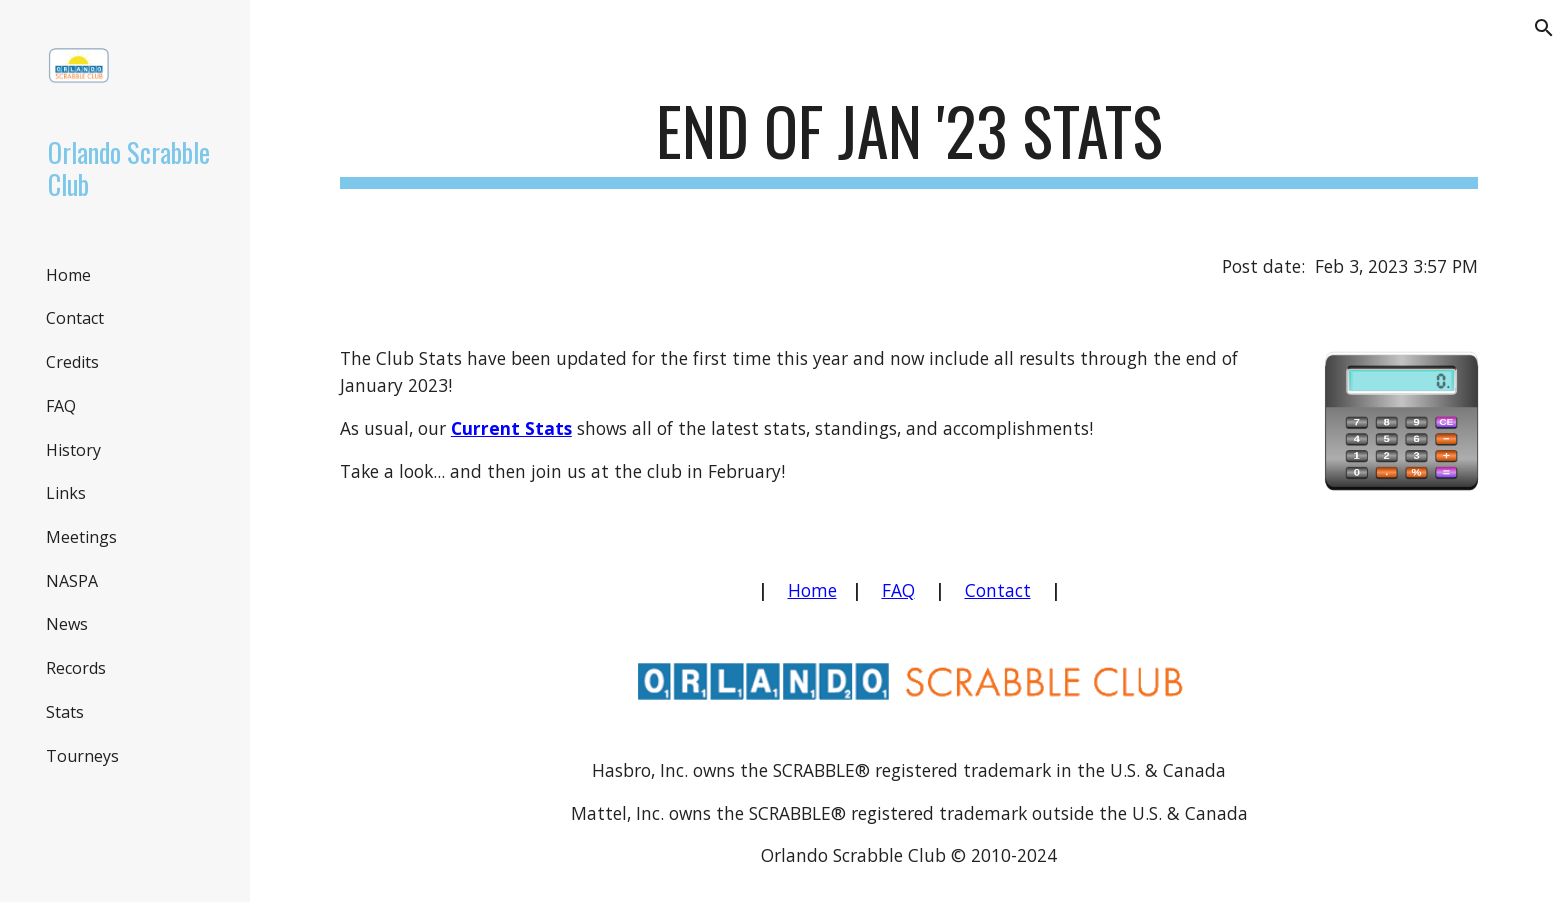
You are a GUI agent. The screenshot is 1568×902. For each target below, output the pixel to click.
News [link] (67, 624)
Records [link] (76, 668)
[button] (1544, 28)
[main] (909, 140)
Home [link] (68, 275)
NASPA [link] (72, 581)
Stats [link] (65, 712)
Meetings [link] (81, 537)
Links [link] (66, 493)
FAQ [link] (61, 406)
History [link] (73, 450)
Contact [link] (75, 318)
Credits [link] (72, 362)
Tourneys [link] (82, 756)
